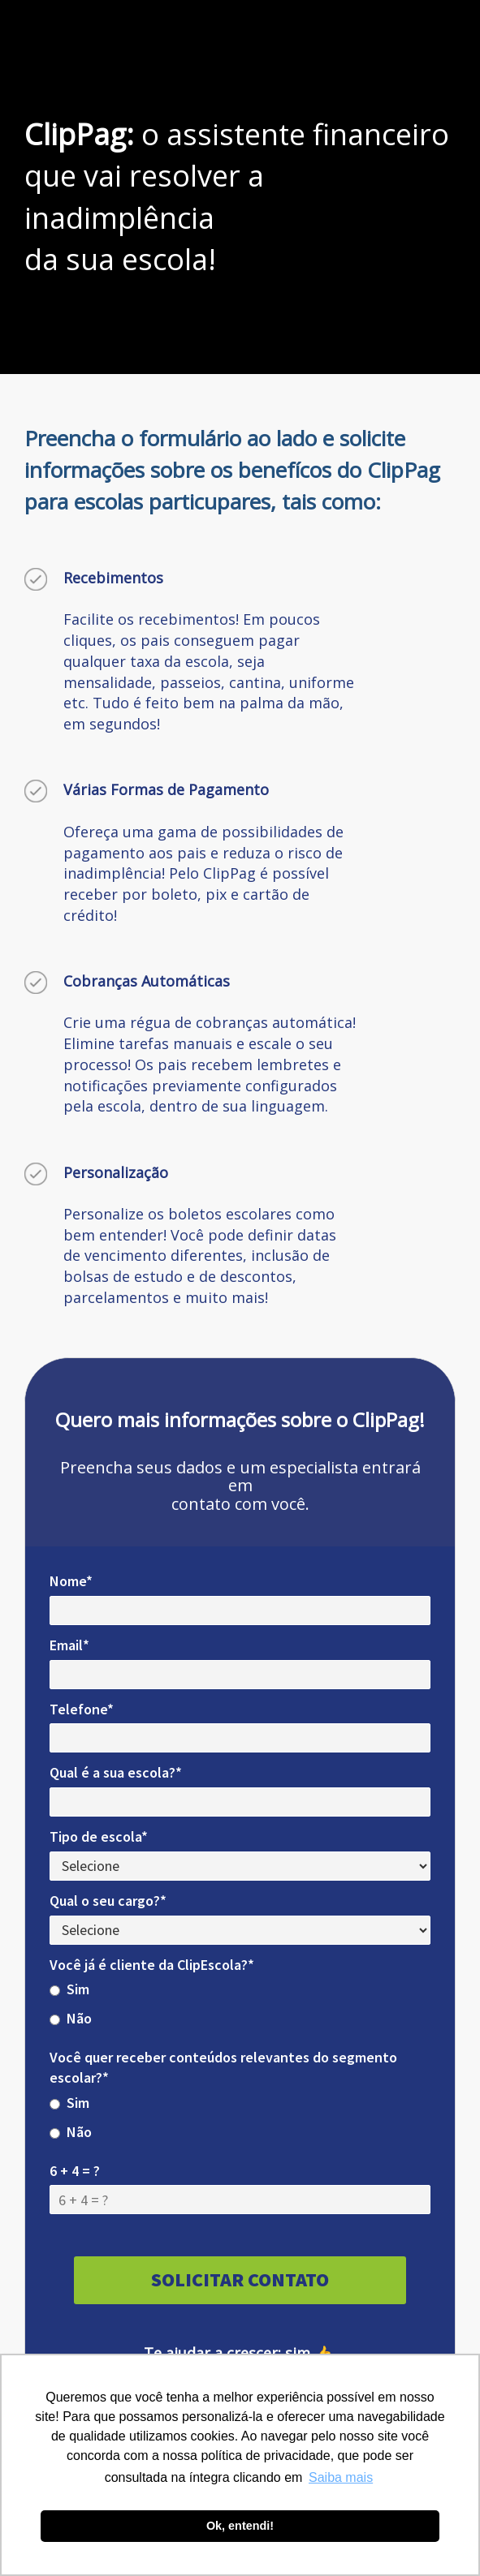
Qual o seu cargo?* (108, 1900)
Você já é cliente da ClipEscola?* (152, 1964)
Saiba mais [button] (341, 2477)
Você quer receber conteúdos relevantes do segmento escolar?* (223, 2068)
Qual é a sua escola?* (116, 1772)
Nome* (71, 1581)
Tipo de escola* (99, 1836)
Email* (69, 1645)
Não (71, 2018)
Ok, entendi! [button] (240, 2525)
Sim (69, 1989)
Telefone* (82, 1709)
